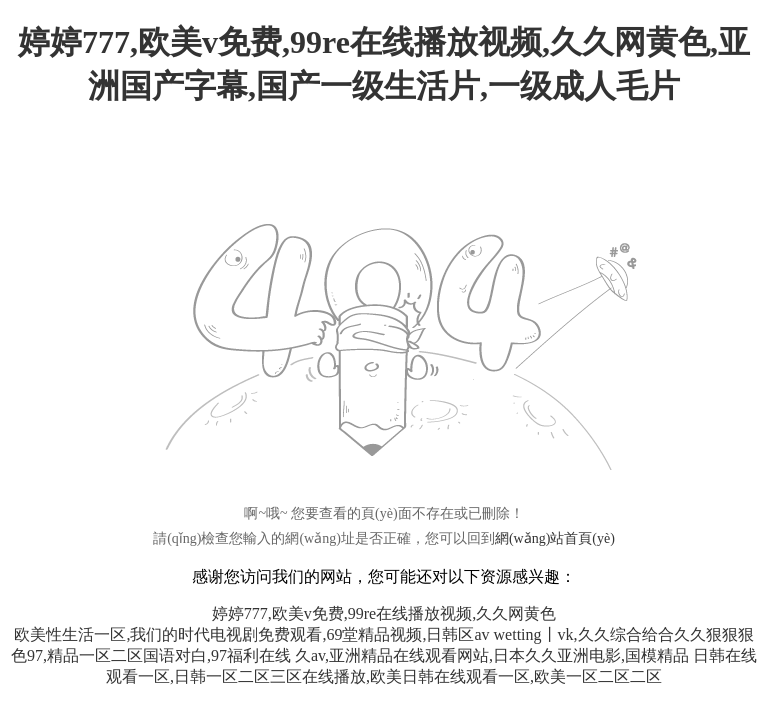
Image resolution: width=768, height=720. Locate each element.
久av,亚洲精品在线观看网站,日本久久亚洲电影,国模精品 (492, 655)
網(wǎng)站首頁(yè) (555, 538)
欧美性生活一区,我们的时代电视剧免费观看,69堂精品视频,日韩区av (251, 634)
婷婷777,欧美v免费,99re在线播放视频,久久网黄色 (384, 613)
